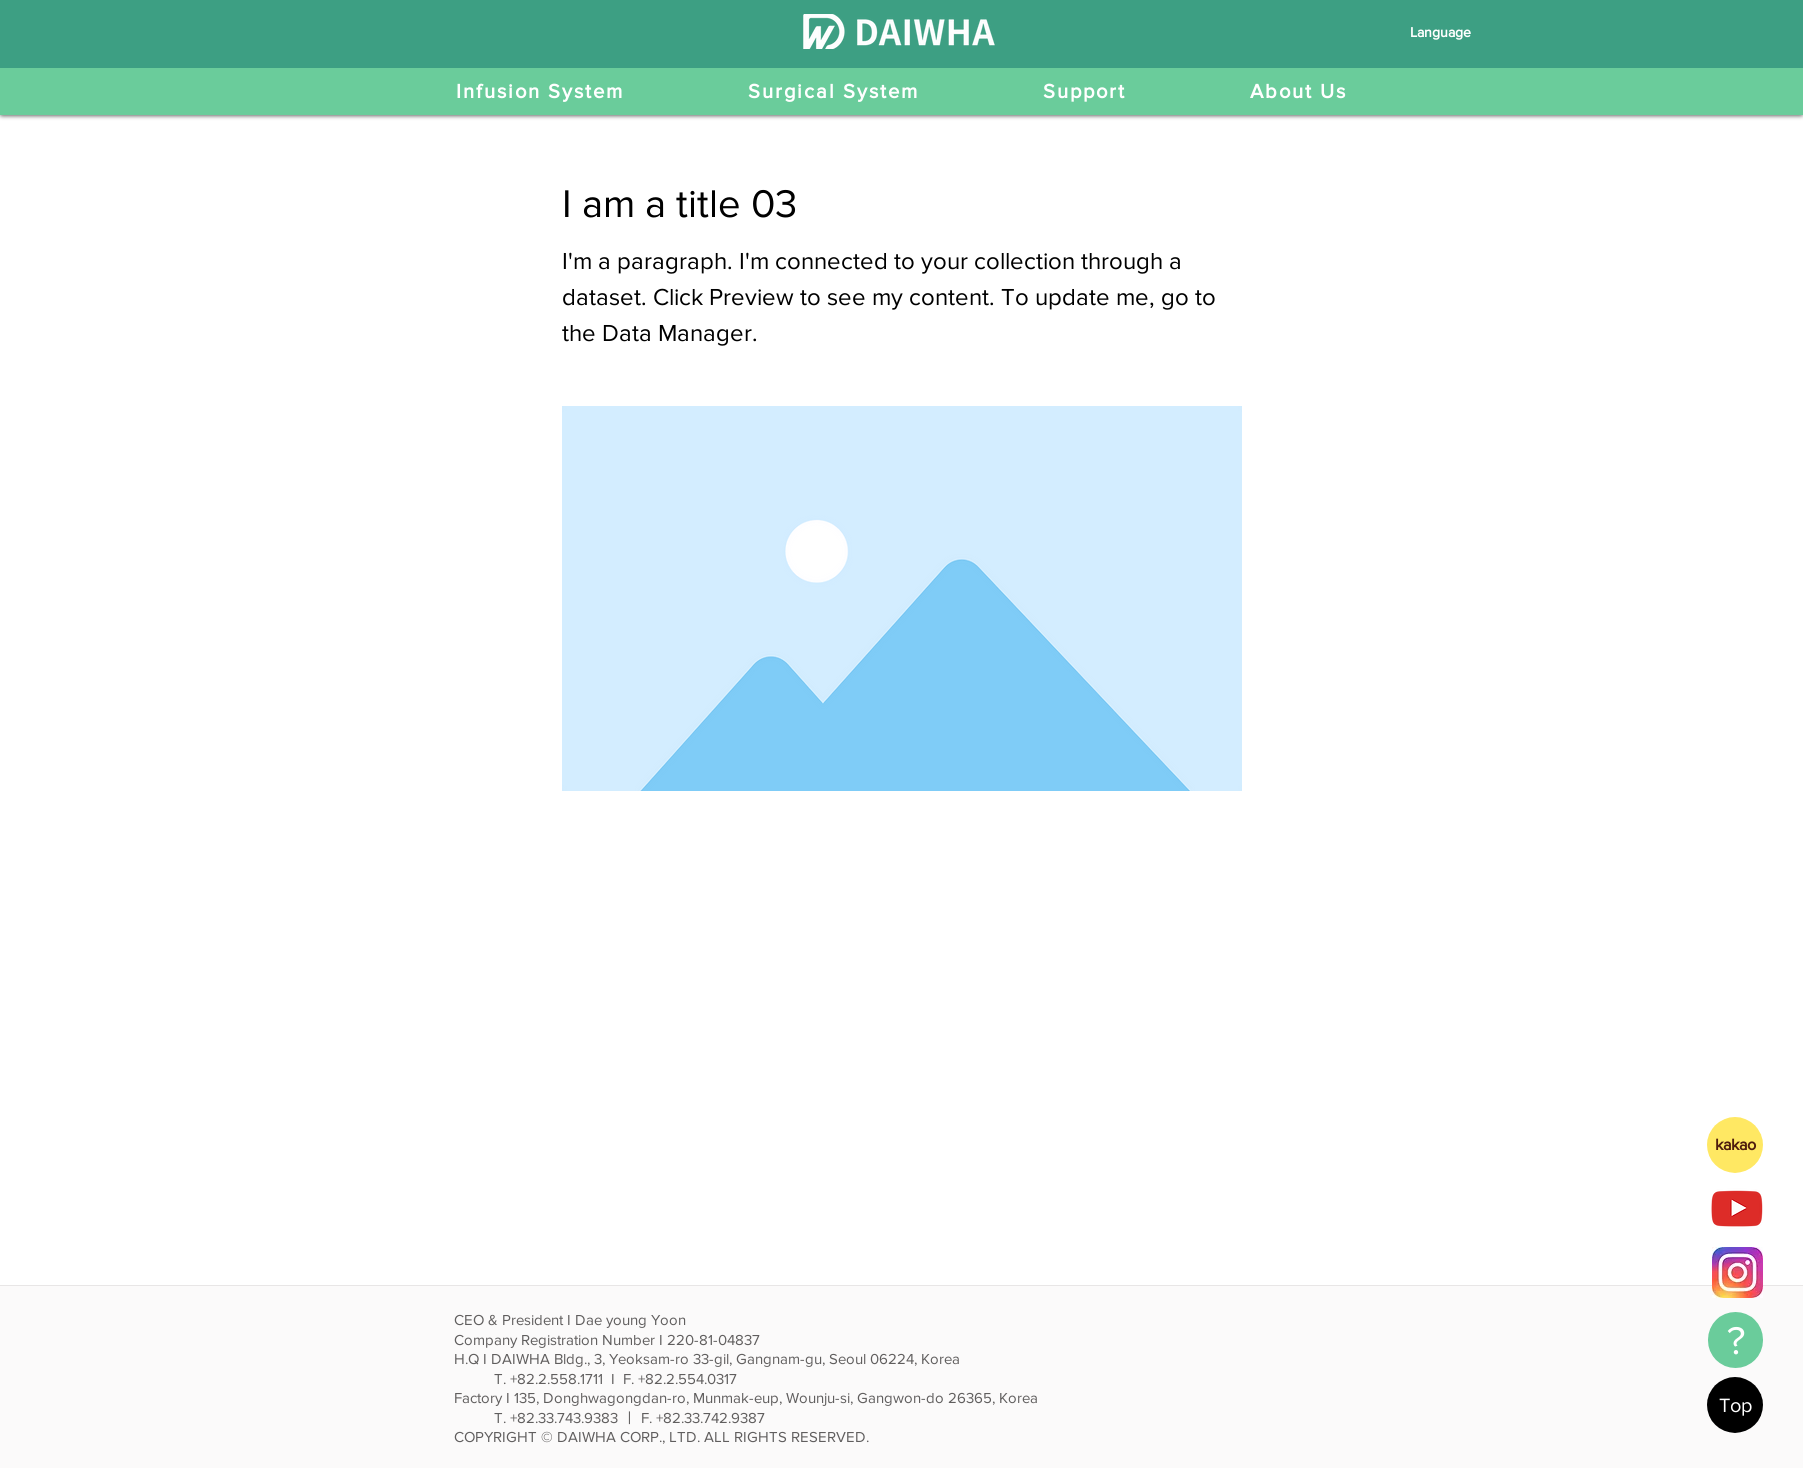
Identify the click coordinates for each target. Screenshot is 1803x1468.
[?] (1735, 1340)
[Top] (1735, 1405)
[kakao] (1735, 1145)
